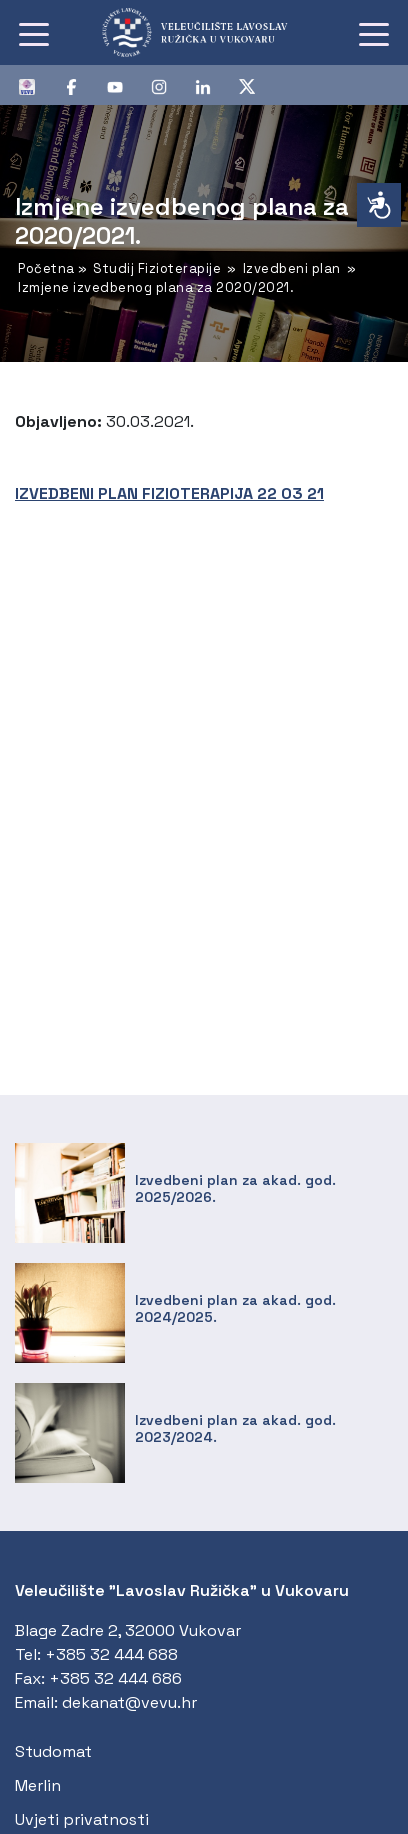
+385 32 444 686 (115, 1678)
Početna (46, 268)
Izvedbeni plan (292, 268)
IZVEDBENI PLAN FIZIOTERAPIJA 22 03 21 (169, 493)
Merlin (38, 1785)
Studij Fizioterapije (157, 268)
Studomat (53, 1751)
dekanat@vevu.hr (129, 1702)
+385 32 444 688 (111, 1654)
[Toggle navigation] (34, 33)
